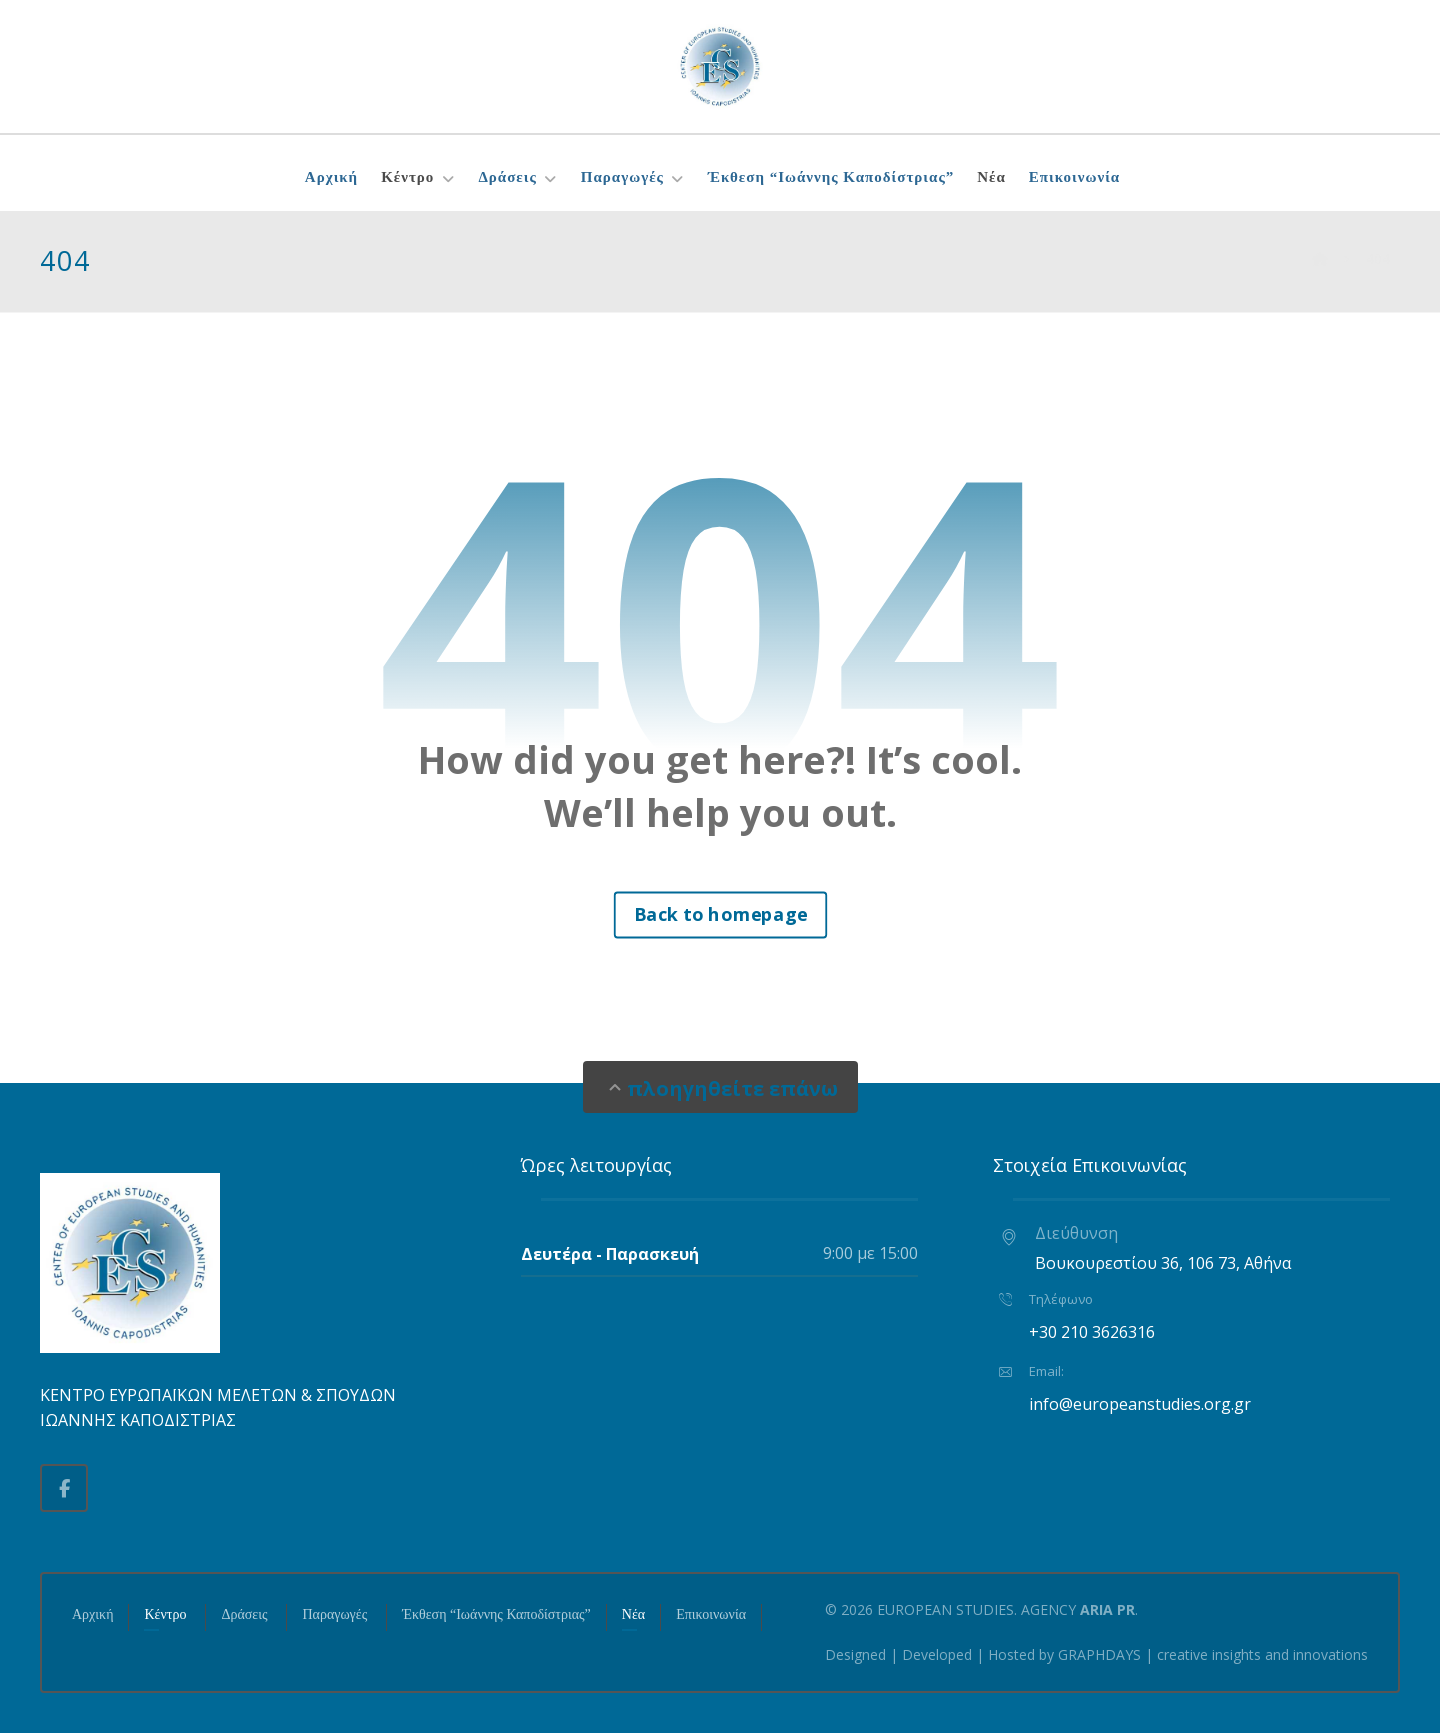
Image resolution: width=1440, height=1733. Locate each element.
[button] (64, 1488)
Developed (937, 1654)
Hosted (1011, 1654)
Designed (855, 1654)
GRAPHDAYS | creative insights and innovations (1213, 1654)
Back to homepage (720, 914)
